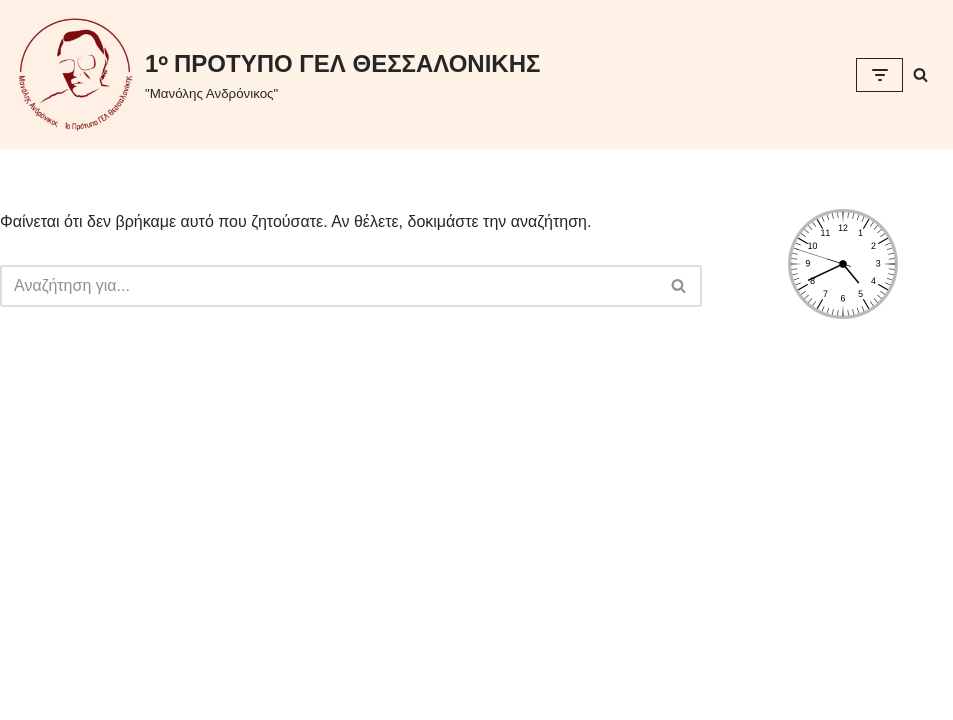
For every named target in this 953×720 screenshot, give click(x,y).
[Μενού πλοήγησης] (879, 75)
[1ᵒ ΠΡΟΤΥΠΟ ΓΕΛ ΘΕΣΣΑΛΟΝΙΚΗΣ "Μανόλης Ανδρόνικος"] (277, 74)
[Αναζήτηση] (920, 74)
